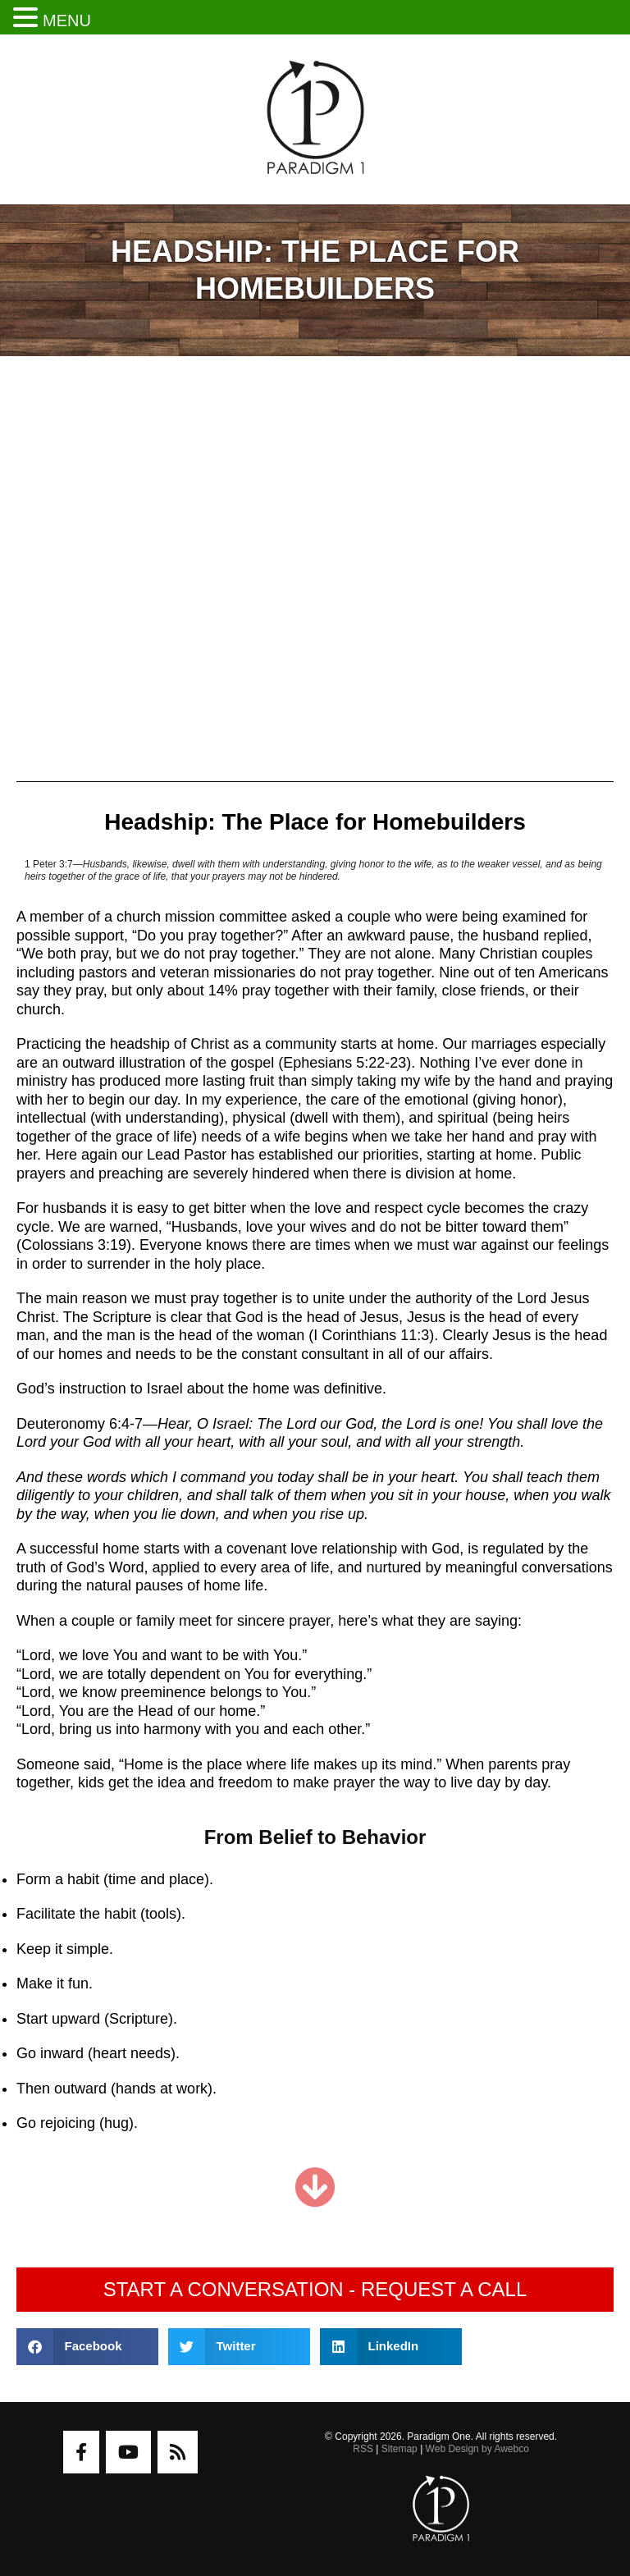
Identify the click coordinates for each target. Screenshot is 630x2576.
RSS (363, 2449)
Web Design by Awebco (477, 2449)
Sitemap (399, 2449)
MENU (67, 20)
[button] (87, 2346)
